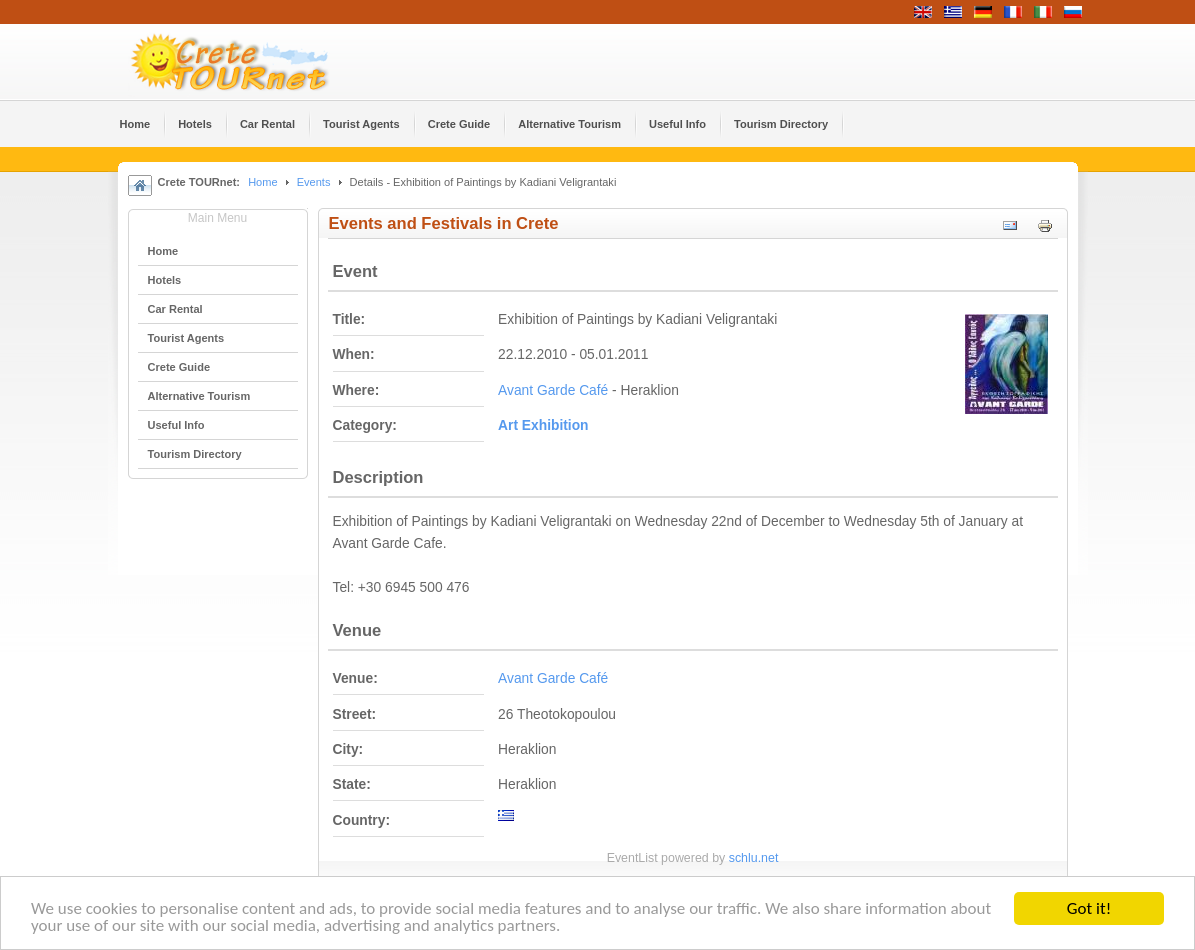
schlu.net (754, 858)
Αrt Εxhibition (543, 425)
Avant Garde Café (553, 390)
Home (262, 182)
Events (314, 182)
